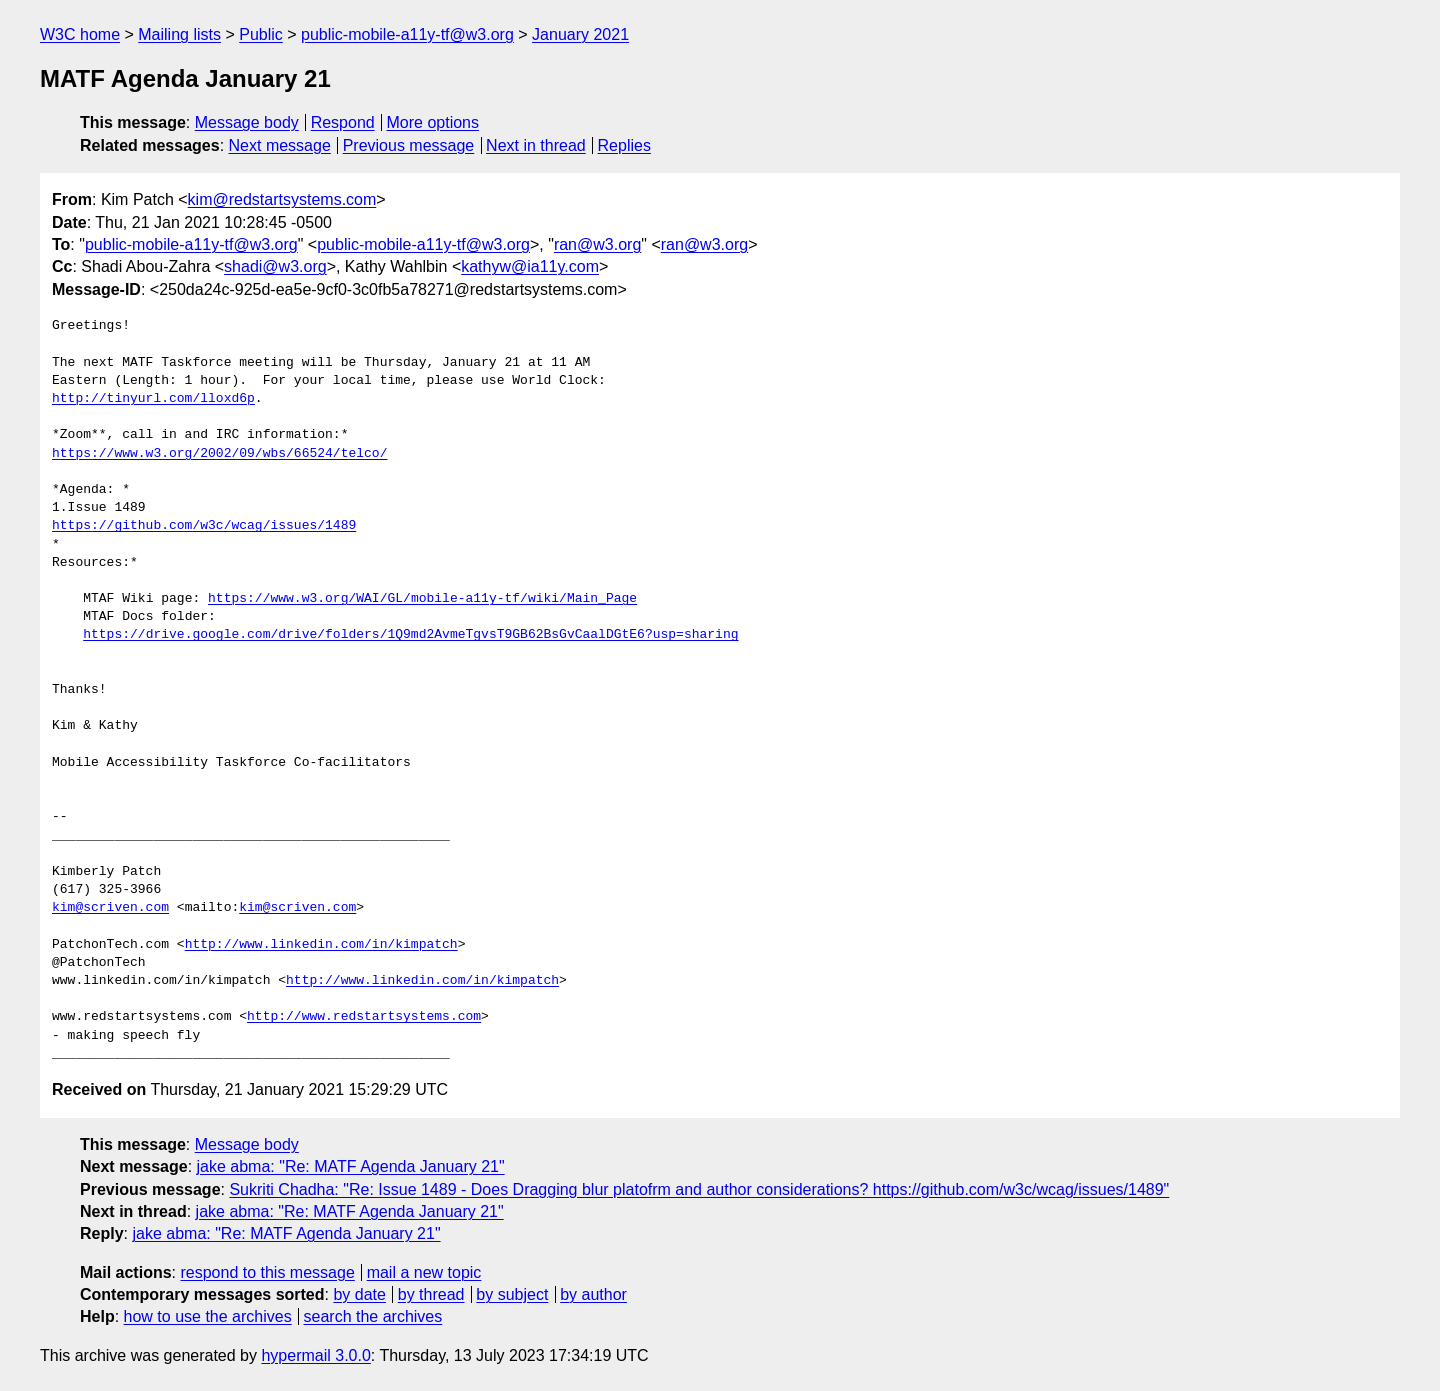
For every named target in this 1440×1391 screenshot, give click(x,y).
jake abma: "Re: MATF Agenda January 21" (351, 1166)
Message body (247, 122)
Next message (280, 145)
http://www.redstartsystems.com (364, 1017)
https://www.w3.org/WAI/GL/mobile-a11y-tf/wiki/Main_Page (422, 599)
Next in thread (536, 145)
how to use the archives (208, 1316)
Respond (343, 122)
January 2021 (580, 34)
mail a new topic (424, 1272)
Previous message (409, 145)
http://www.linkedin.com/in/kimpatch (321, 945)
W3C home (80, 34)
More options (433, 122)
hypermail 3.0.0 (315, 1355)
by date (359, 1294)
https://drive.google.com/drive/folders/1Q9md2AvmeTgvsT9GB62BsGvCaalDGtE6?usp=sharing (410, 635)
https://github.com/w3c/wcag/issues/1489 (204, 526)
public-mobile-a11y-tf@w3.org (407, 34)
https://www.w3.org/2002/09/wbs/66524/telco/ (219, 454)
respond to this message (267, 1272)
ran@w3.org (597, 244)
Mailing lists (179, 34)
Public (261, 34)
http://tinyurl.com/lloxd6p (153, 399)
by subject (512, 1294)
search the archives (373, 1316)
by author (593, 1294)
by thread (431, 1294)
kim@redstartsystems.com (282, 199)
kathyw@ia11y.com (530, 266)
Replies (624, 145)
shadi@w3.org (275, 266)
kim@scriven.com (110, 908)
